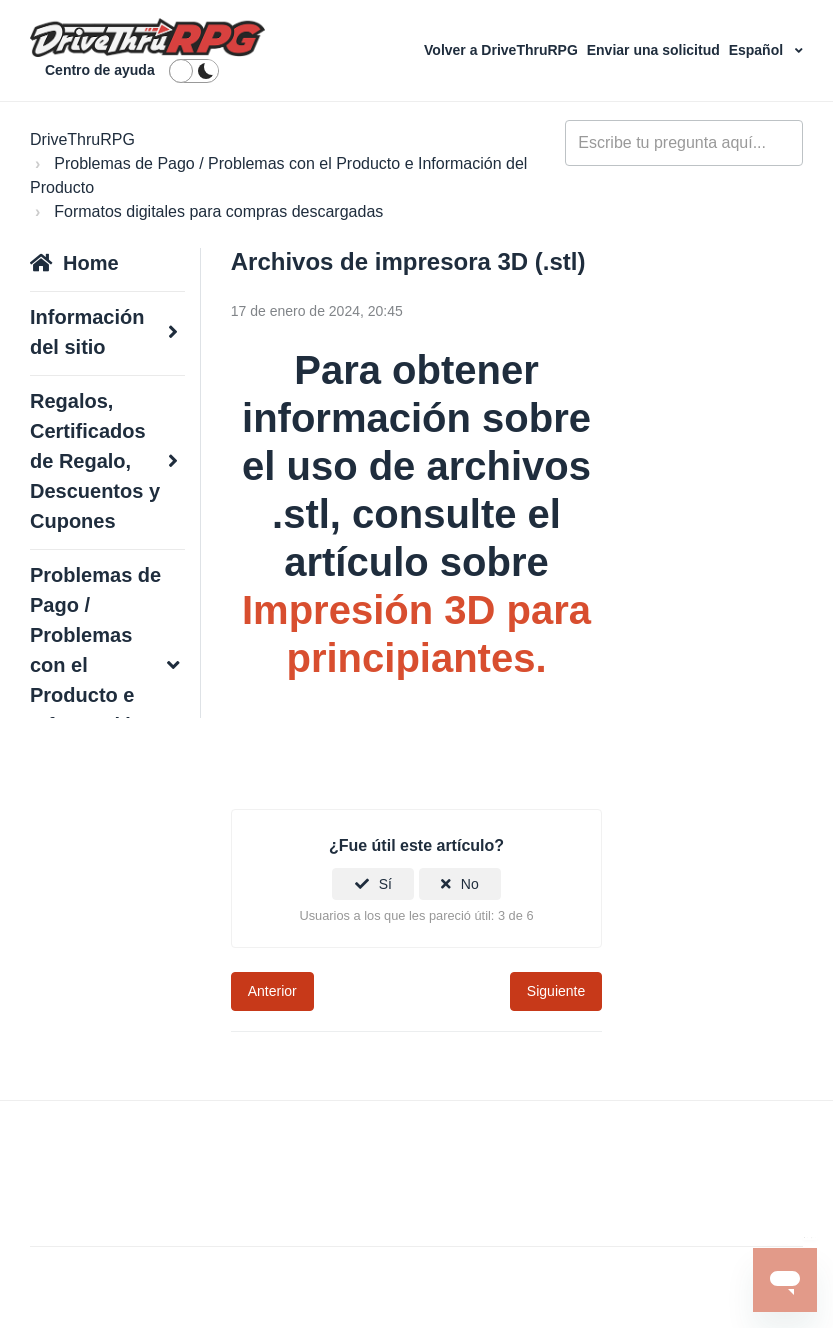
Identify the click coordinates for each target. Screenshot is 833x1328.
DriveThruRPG (82, 139)
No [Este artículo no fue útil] (470, 884)
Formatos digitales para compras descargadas (218, 211)
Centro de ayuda (100, 70)
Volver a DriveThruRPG (503, 50)
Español (758, 50)
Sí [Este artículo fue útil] (385, 884)
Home (91, 263)
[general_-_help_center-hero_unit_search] (684, 143)
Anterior (272, 991)
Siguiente (556, 991)
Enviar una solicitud (655, 50)
